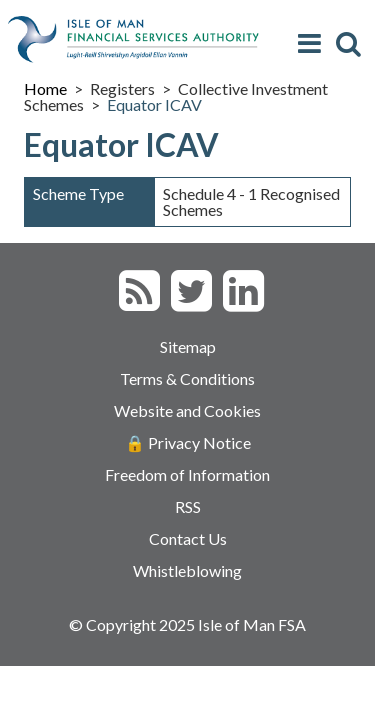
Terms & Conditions (187, 378)
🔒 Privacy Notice (188, 442)
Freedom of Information (187, 474)
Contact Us (188, 538)
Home (45, 88)
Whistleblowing (187, 570)
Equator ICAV (154, 104)
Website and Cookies (187, 410)
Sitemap (188, 346)
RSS (188, 506)
